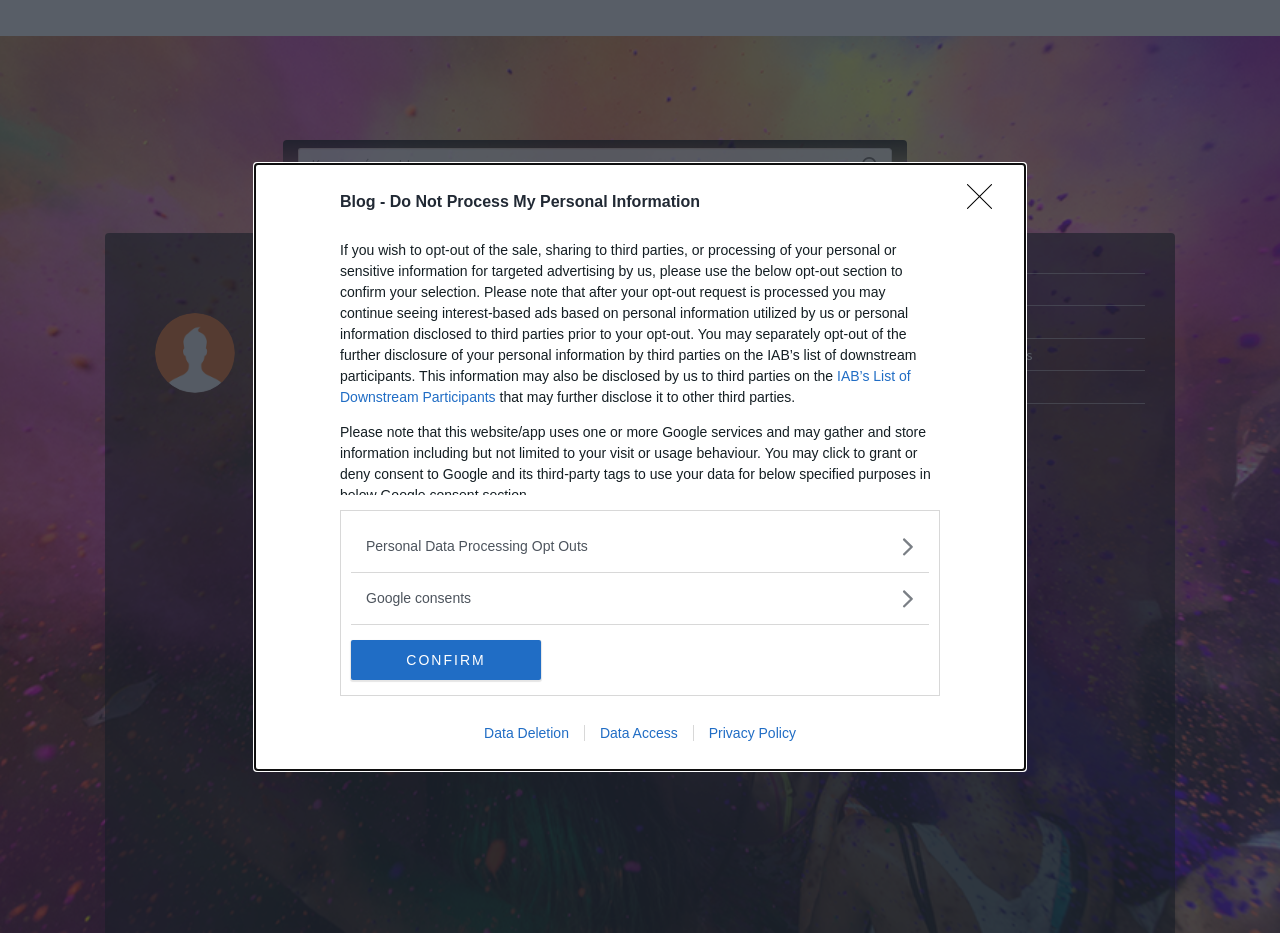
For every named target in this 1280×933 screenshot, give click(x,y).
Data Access (639, 733)
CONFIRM (445, 660)
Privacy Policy (752, 733)
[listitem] (640, 546)
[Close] (986, 203)
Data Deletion (526, 733)
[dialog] (640, 467)
